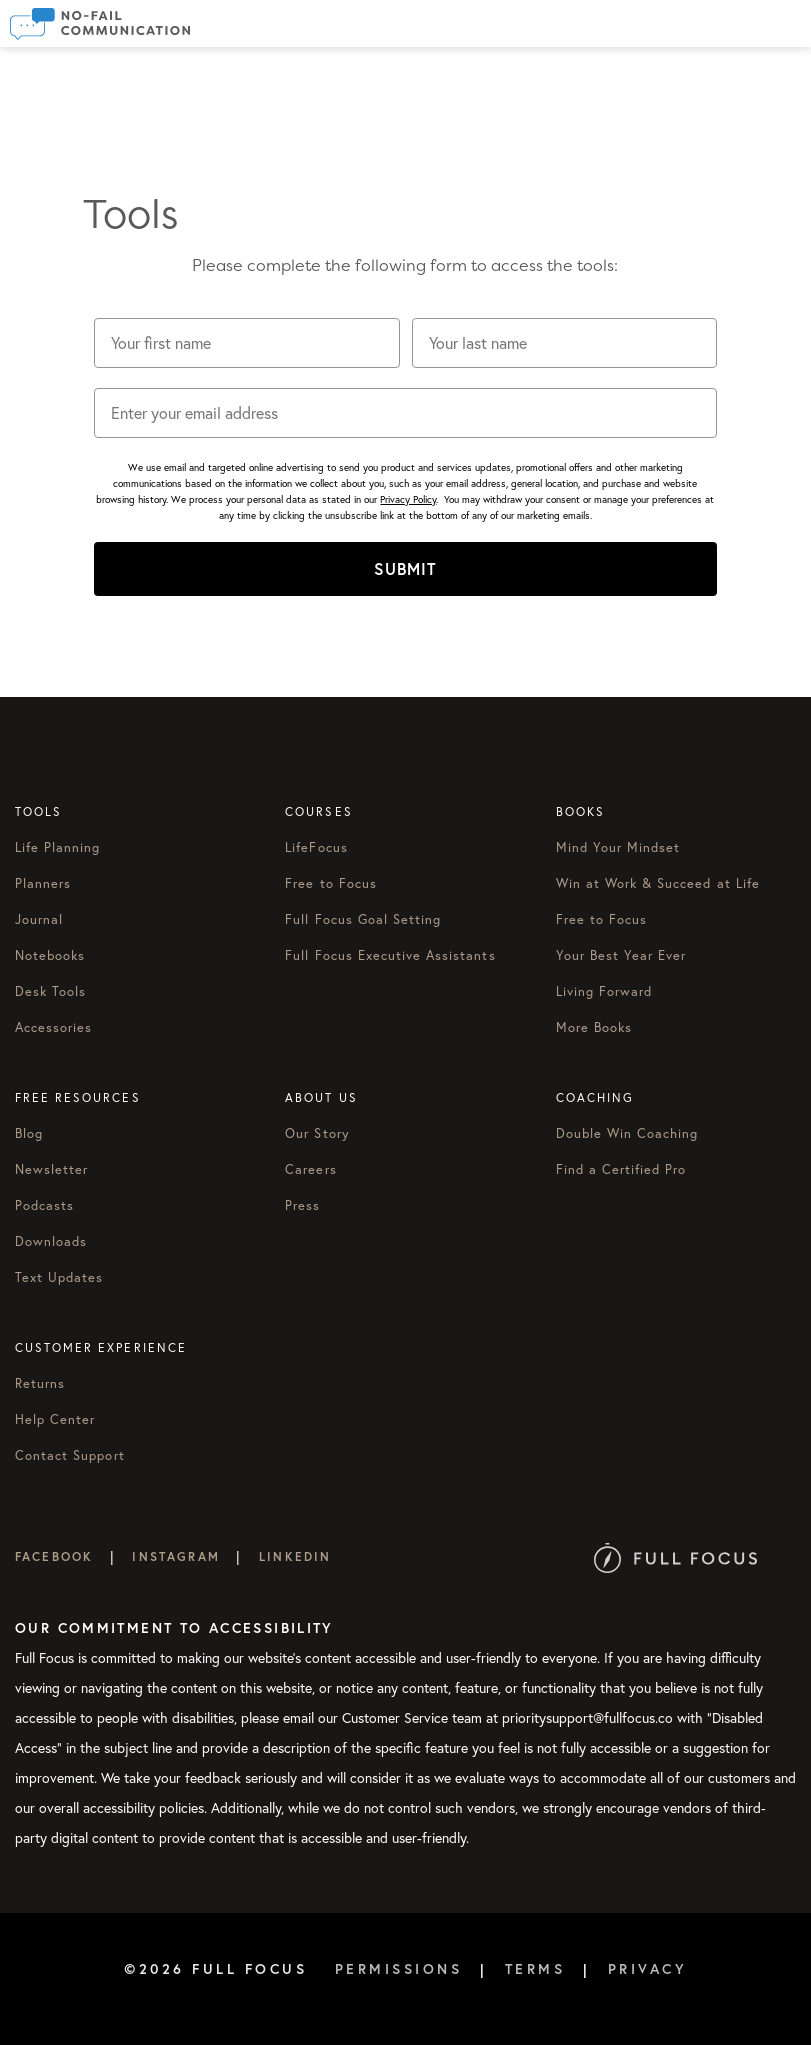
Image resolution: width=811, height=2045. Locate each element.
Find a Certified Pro (621, 1169)
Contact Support (70, 1455)
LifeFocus (316, 847)
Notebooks (50, 955)
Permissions (399, 1969)
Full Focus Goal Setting (363, 919)
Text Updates (59, 1277)
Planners (43, 883)
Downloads (51, 1241)
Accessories (53, 1027)
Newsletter (51, 1169)
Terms (535, 1969)
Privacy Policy (408, 499)
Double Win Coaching (627, 1133)
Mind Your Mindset (618, 847)
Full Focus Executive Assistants (390, 955)
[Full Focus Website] (675, 1556)
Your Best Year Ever (621, 955)
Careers (310, 1169)
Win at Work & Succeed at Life (658, 883)
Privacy (648, 1969)
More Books (594, 1027)
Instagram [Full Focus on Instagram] (175, 1556)
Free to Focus (331, 883)
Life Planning (58, 847)
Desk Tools (50, 991)
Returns (40, 1383)
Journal (39, 919)
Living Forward (604, 991)
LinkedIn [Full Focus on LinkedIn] (295, 1556)
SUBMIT (405, 568)
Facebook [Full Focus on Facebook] (54, 1556)
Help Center (55, 1419)
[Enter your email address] (406, 413)
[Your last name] (565, 343)
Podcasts (44, 1205)
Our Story (317, 1133)
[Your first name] (247, 343)
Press (302, 1205)
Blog (29, 1133)
